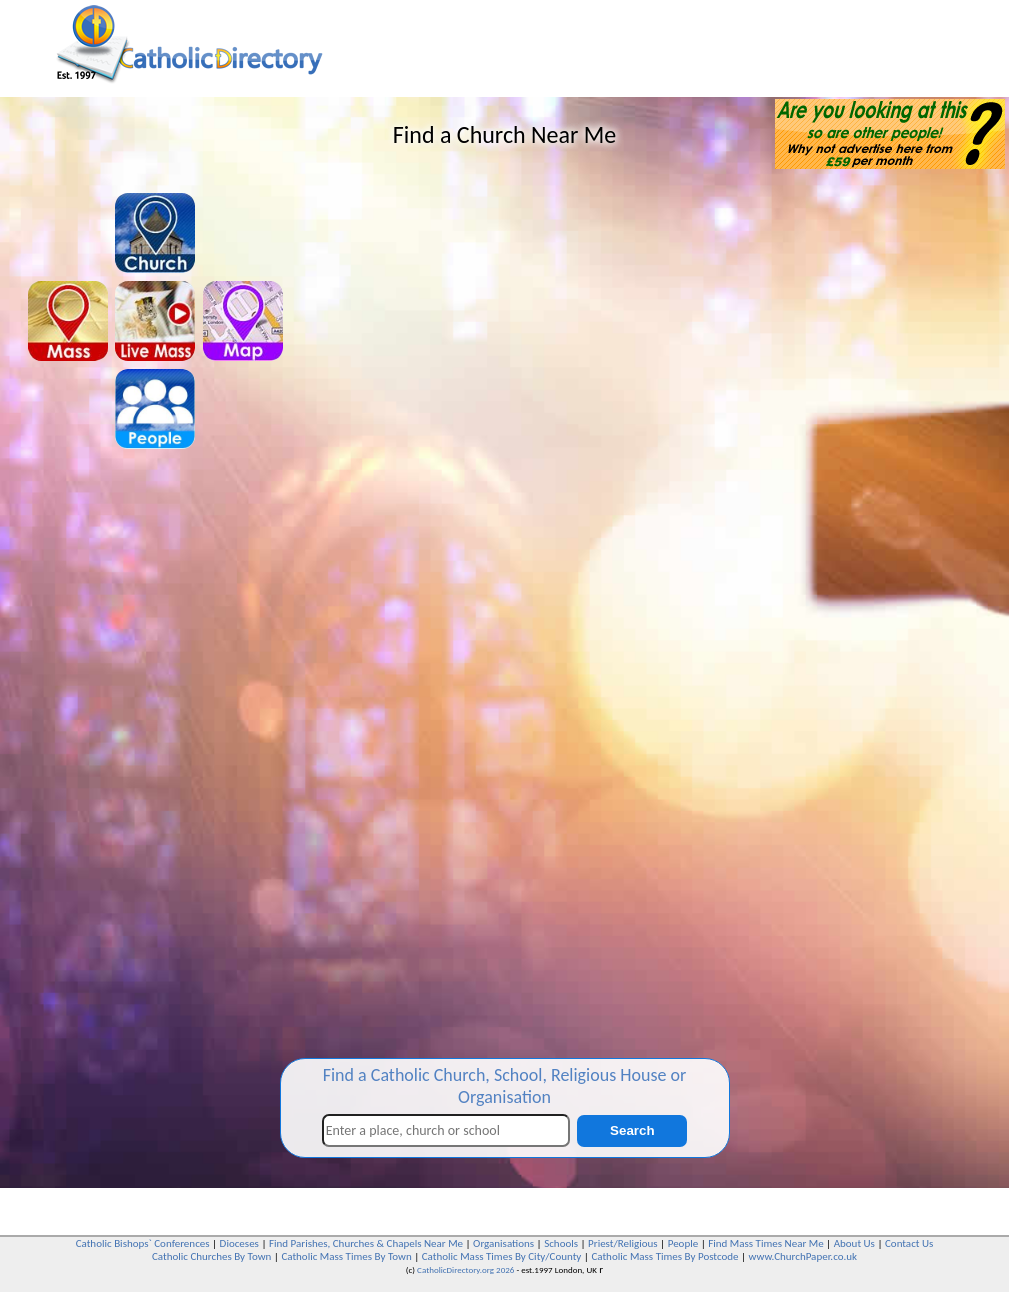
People (683, 1243)
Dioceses (239, 1243)
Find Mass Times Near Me (765, 1243)
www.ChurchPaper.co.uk (803, 1256)
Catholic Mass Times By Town (346, 1256)
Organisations (503, 1243)
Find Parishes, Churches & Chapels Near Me (366, 1243)
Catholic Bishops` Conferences (143, 1243)
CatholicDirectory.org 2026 (465, 1269)
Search (632, 1130)
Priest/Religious (623, 1243)
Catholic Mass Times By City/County (502, 1256)
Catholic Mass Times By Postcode (664, 1256)
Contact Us (909, 1243)
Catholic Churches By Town (211, 1256)
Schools (561, 1243)
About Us (854, 1243)
